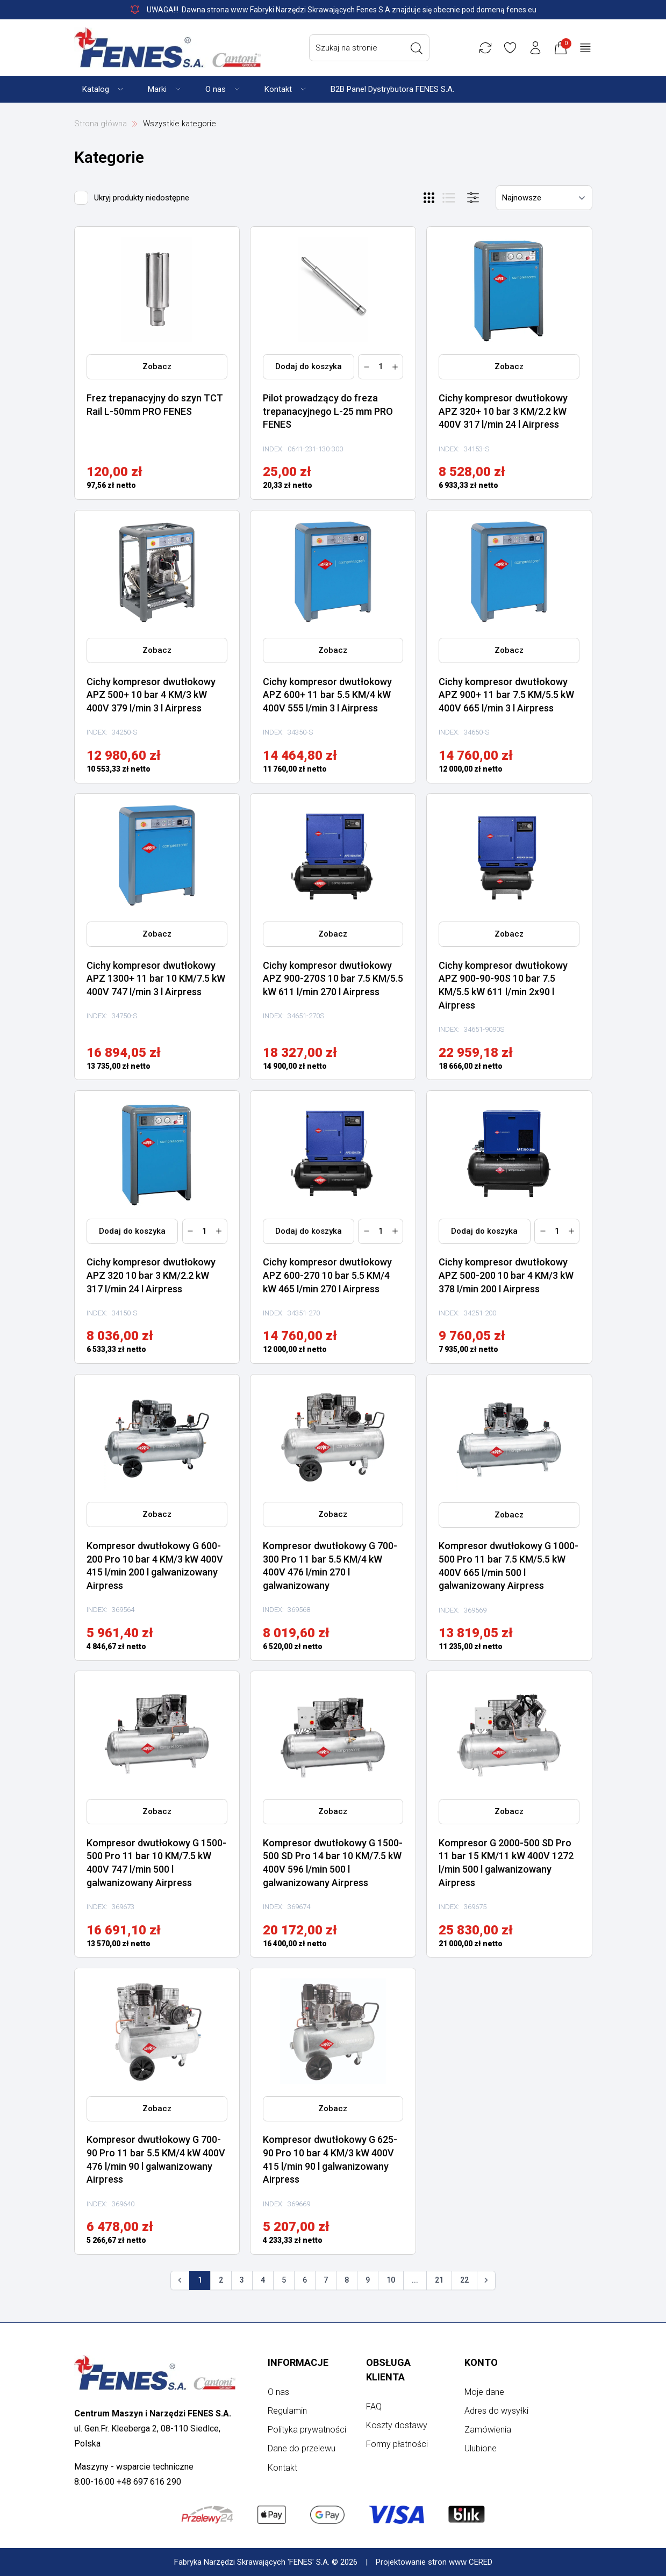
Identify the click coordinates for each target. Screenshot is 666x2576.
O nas (278, 2392)
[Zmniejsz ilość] (366, 367)
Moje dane (484, 2392)
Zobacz (156, 366)
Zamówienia (487, 2429)
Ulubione (480, 2448)
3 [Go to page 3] (242, 2280)
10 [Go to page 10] (390, 2280)
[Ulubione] (524, 47)
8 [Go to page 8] (347, 2280)
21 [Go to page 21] (439, 2280)
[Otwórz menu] (473, 198)
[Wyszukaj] (430, 48)
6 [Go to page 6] (305, 2280)
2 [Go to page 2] (221, 2280)
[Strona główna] (167, 47)
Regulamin (287, 2411)
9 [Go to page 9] (368, 2280)
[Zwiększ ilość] (395, 367)
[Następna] (486, 2280)
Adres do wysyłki (496, 2411)
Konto (481, 2362)
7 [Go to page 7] (326, 2280)
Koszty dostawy (396, 2425)
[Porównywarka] (499, 47)
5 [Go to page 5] (284, 2280)
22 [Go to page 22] (464, 2280)
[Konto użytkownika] (549, 47)
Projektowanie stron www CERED (434, 2562)
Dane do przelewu (301, 2448)
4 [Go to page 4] (263, 2280)
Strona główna (100, 123)
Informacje (298, 2362)
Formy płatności (397, 2444)
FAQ (374, 2406)
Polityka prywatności (307, 2429)
